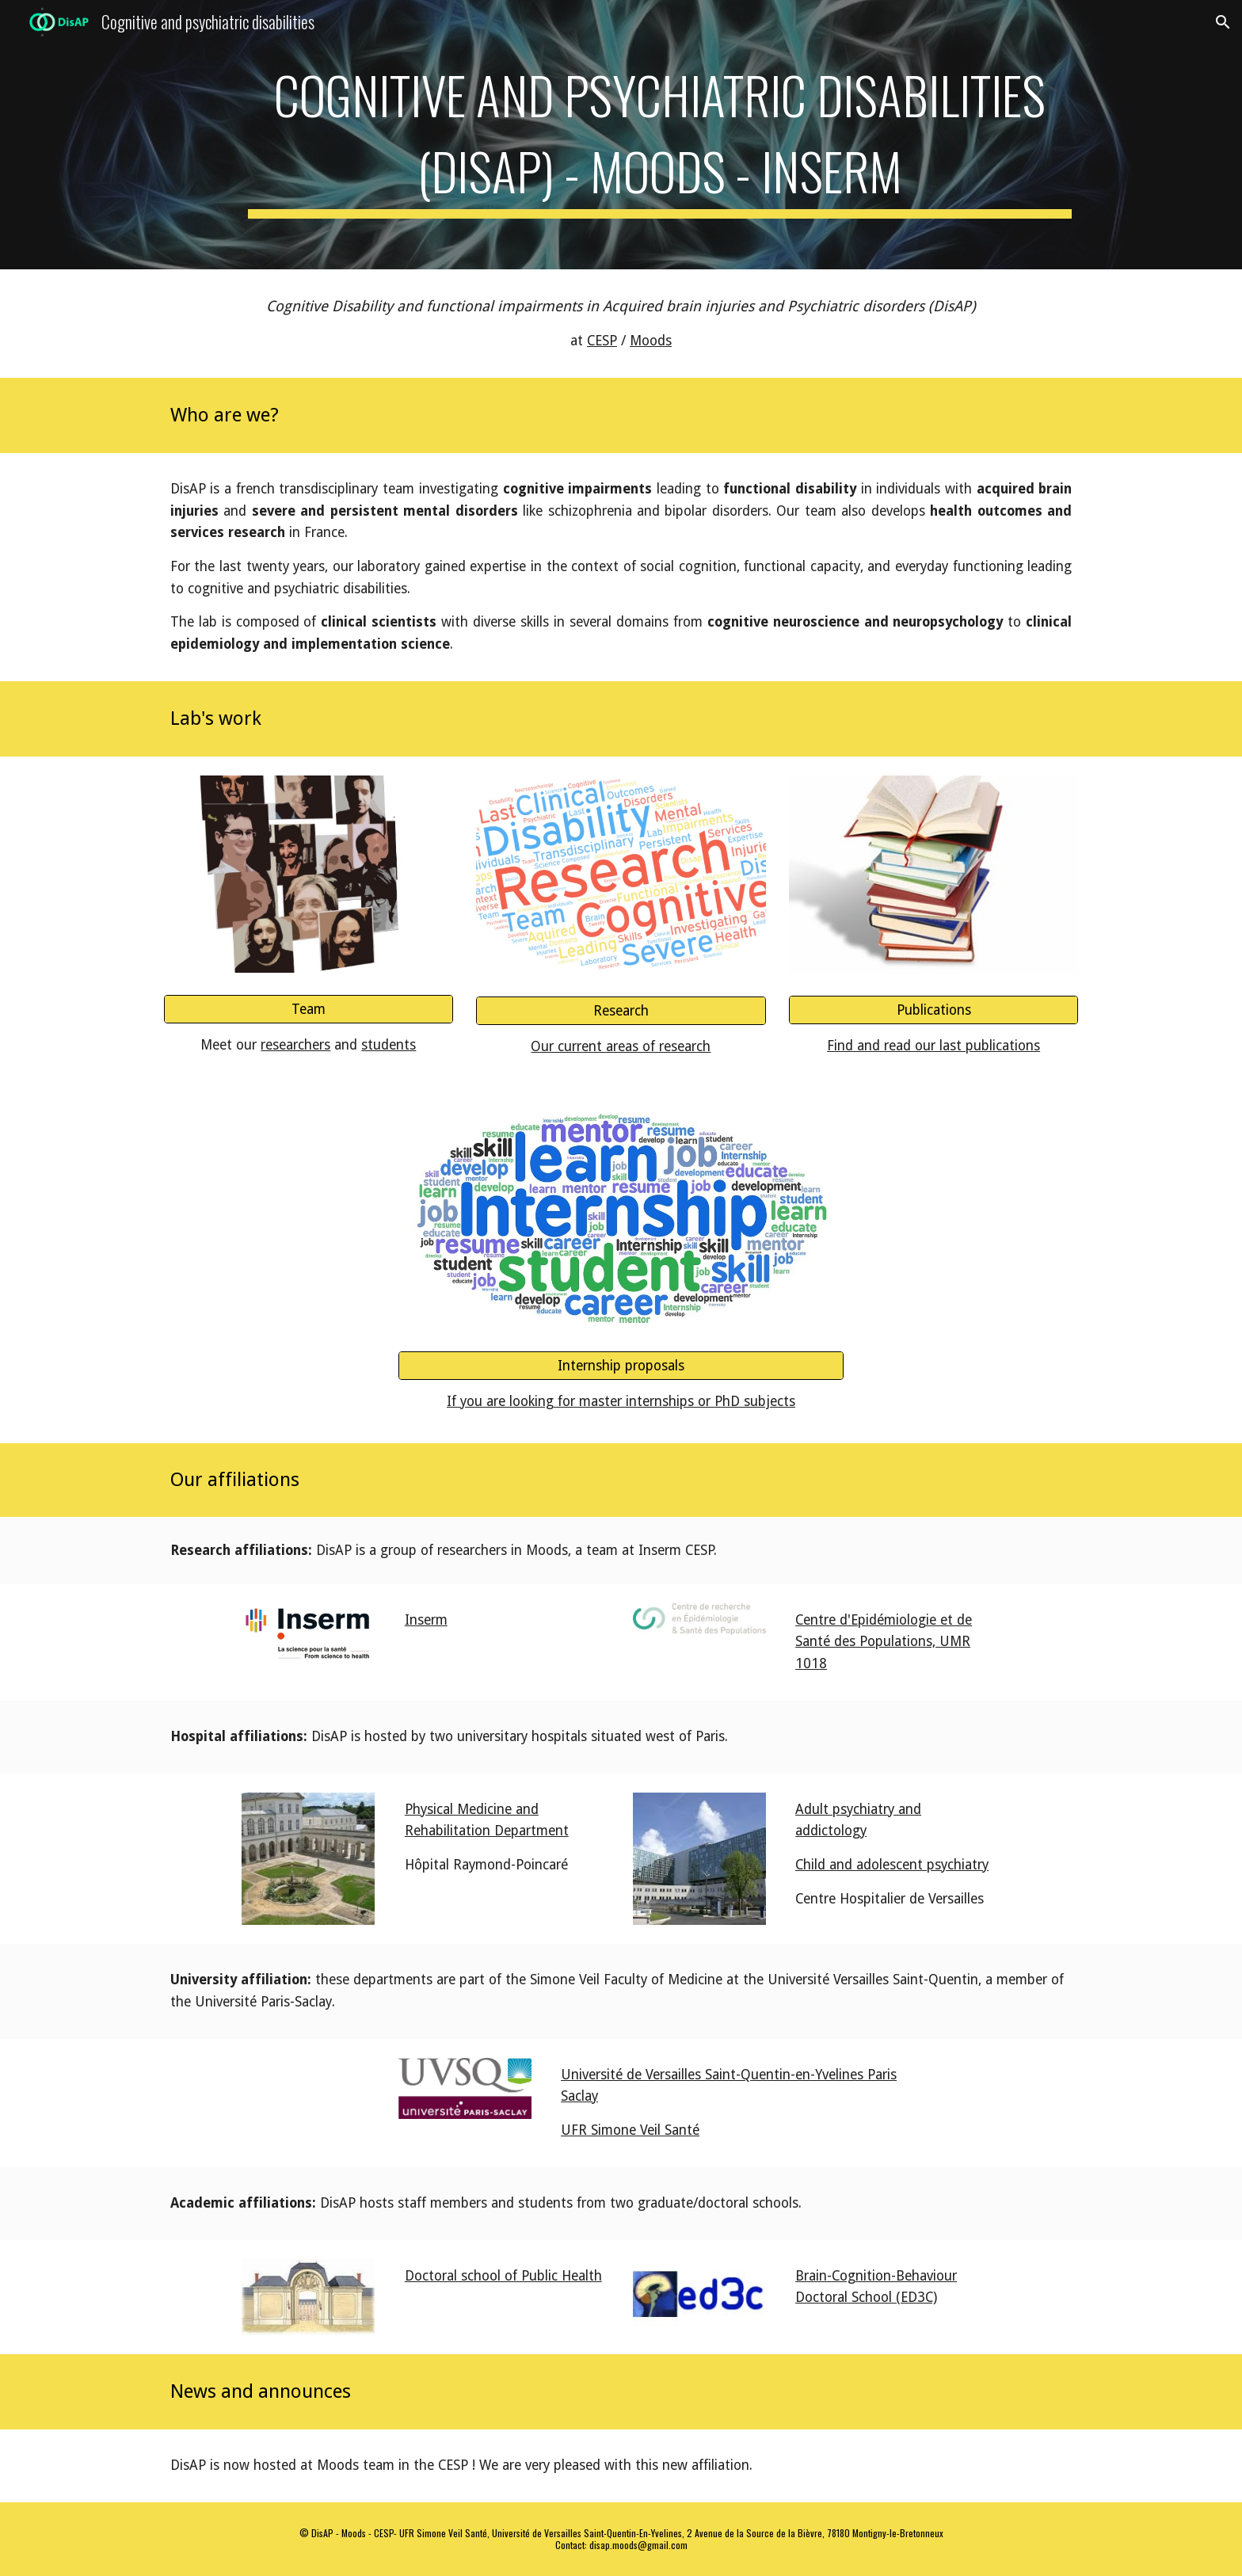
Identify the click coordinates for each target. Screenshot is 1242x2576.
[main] (660, 134)
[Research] (620, 1011)
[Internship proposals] (621, 1366)
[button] (1223, 22)
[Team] (308, 1008)
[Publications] (933, 1009)
